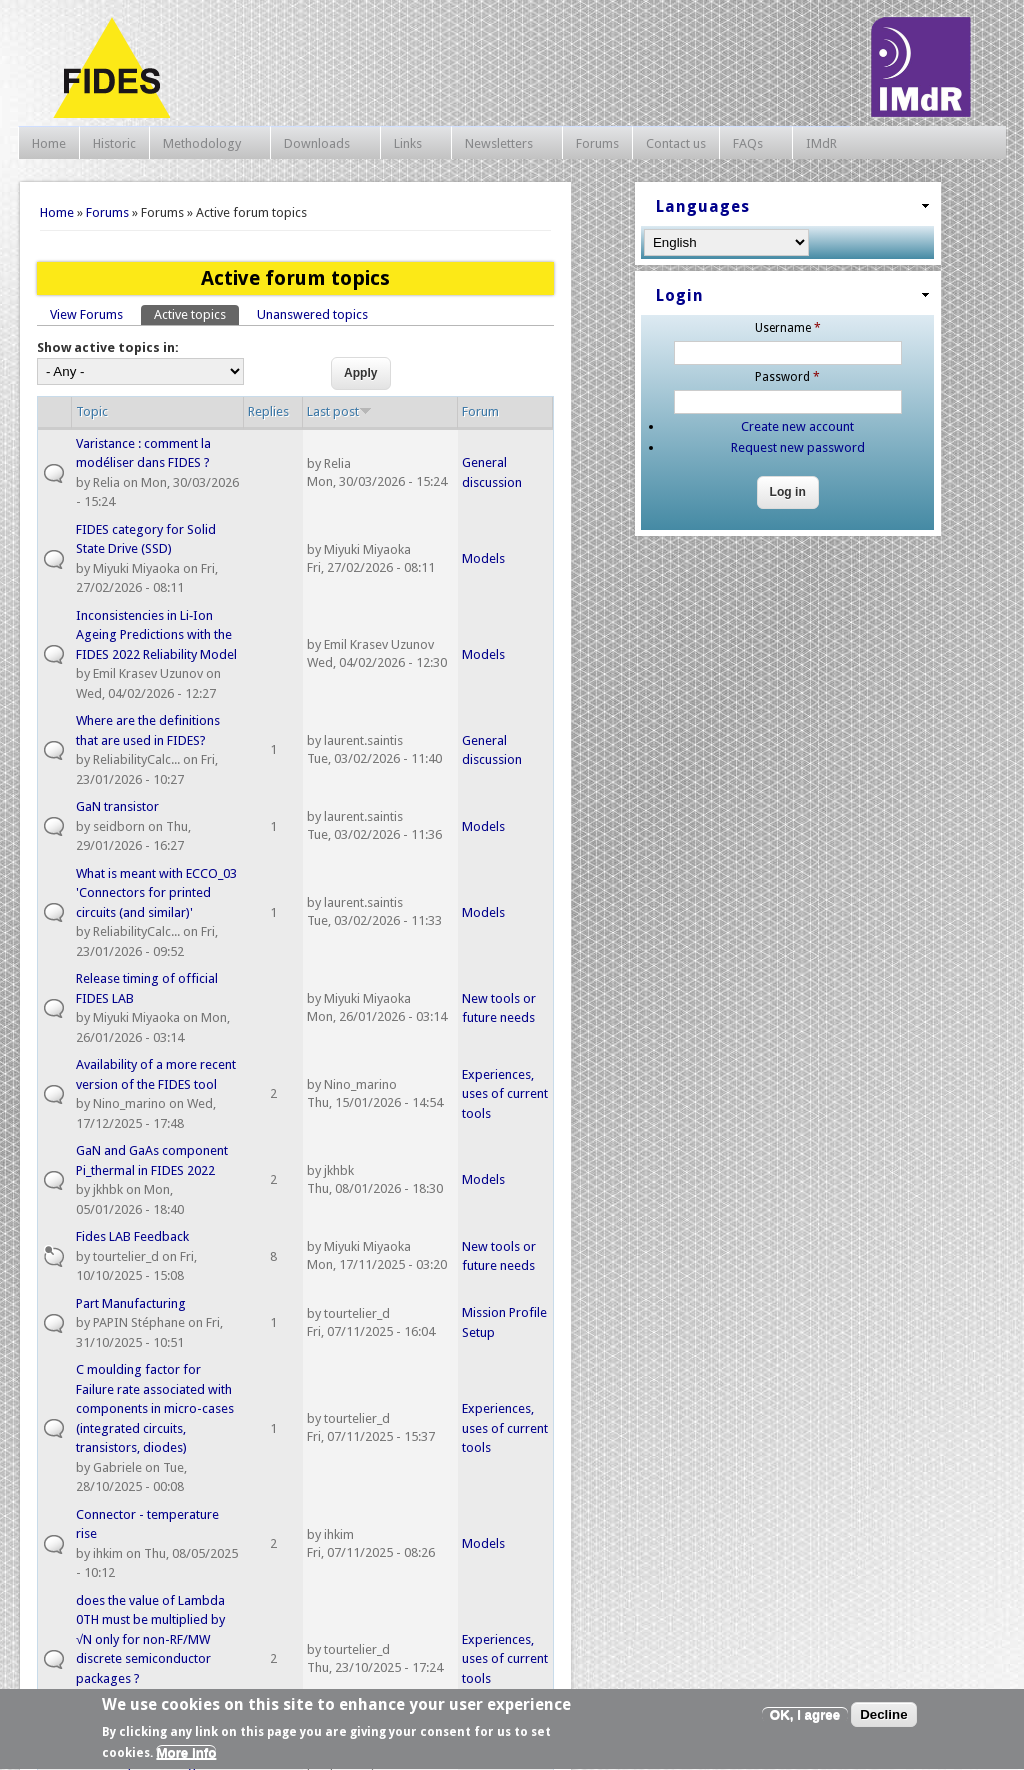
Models (483, 558)
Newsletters (502, 144)
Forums (597, 143)
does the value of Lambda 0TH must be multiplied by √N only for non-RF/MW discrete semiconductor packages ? (150, 1639)
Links (411, 144)
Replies (268, 411)
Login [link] (680, 295)
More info (186, 1758)
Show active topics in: (108, 347)
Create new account (797, 426)
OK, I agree (805, 1719)
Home (49, 143)
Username (788, 328)
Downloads (320, 144)
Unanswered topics (312, 314)
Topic (92, 411)
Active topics (196, 313)
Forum (480, 411)
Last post (339, 411)
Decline (883, 1719)
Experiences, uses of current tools (505, 1094)
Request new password (798, 447)
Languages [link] (703, 206)
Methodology (205, 144)
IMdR (821, 143)
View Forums (86, 314)
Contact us (676, 143)
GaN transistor (117, 806)
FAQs (751, 144)
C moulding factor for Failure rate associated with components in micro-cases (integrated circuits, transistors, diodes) (155, 1408)
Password (787, 377)
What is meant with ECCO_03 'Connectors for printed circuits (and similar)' (156, 893)
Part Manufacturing (131, 1303)
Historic (114, 143)
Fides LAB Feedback (132, 1236)
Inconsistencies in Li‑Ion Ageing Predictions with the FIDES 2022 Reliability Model (156, 635)
